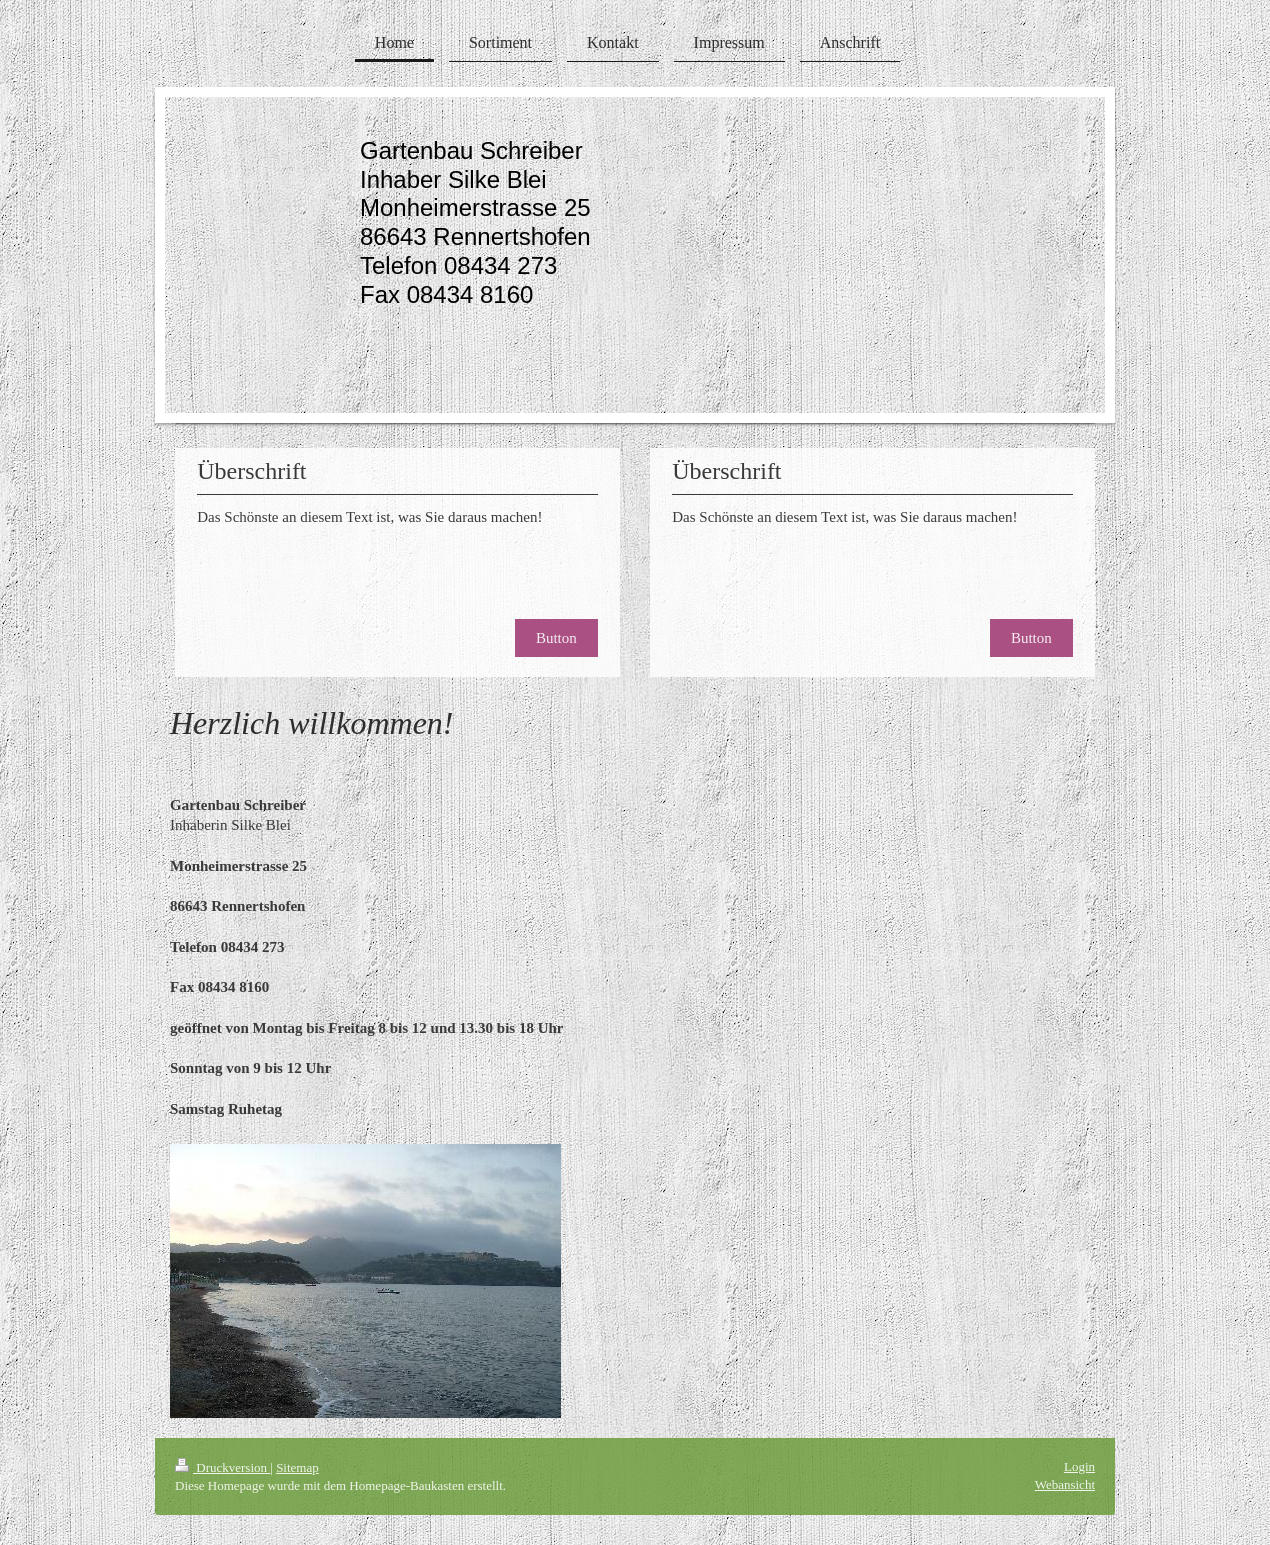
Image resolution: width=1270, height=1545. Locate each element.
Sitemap (297, 1467)
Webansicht (1065, 1484)
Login (1079, 1466)
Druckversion (222, 1467)
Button (556, 638)
